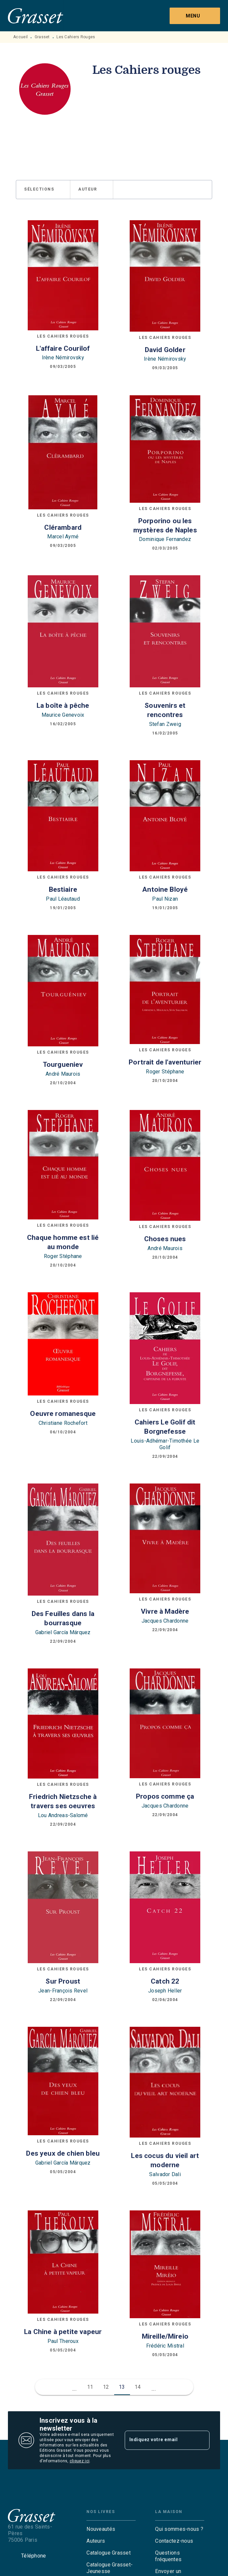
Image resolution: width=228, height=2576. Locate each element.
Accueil (20, 37)
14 (138, 2387)
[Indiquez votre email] (159, 2440)
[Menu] (195, 16)
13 (122, 2387)
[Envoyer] (202, 2440)
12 (106, 2387)
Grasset (42, 37)
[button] (43, 189)
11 (90, 2387)
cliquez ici (79, 2461)
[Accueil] (35, 15)
